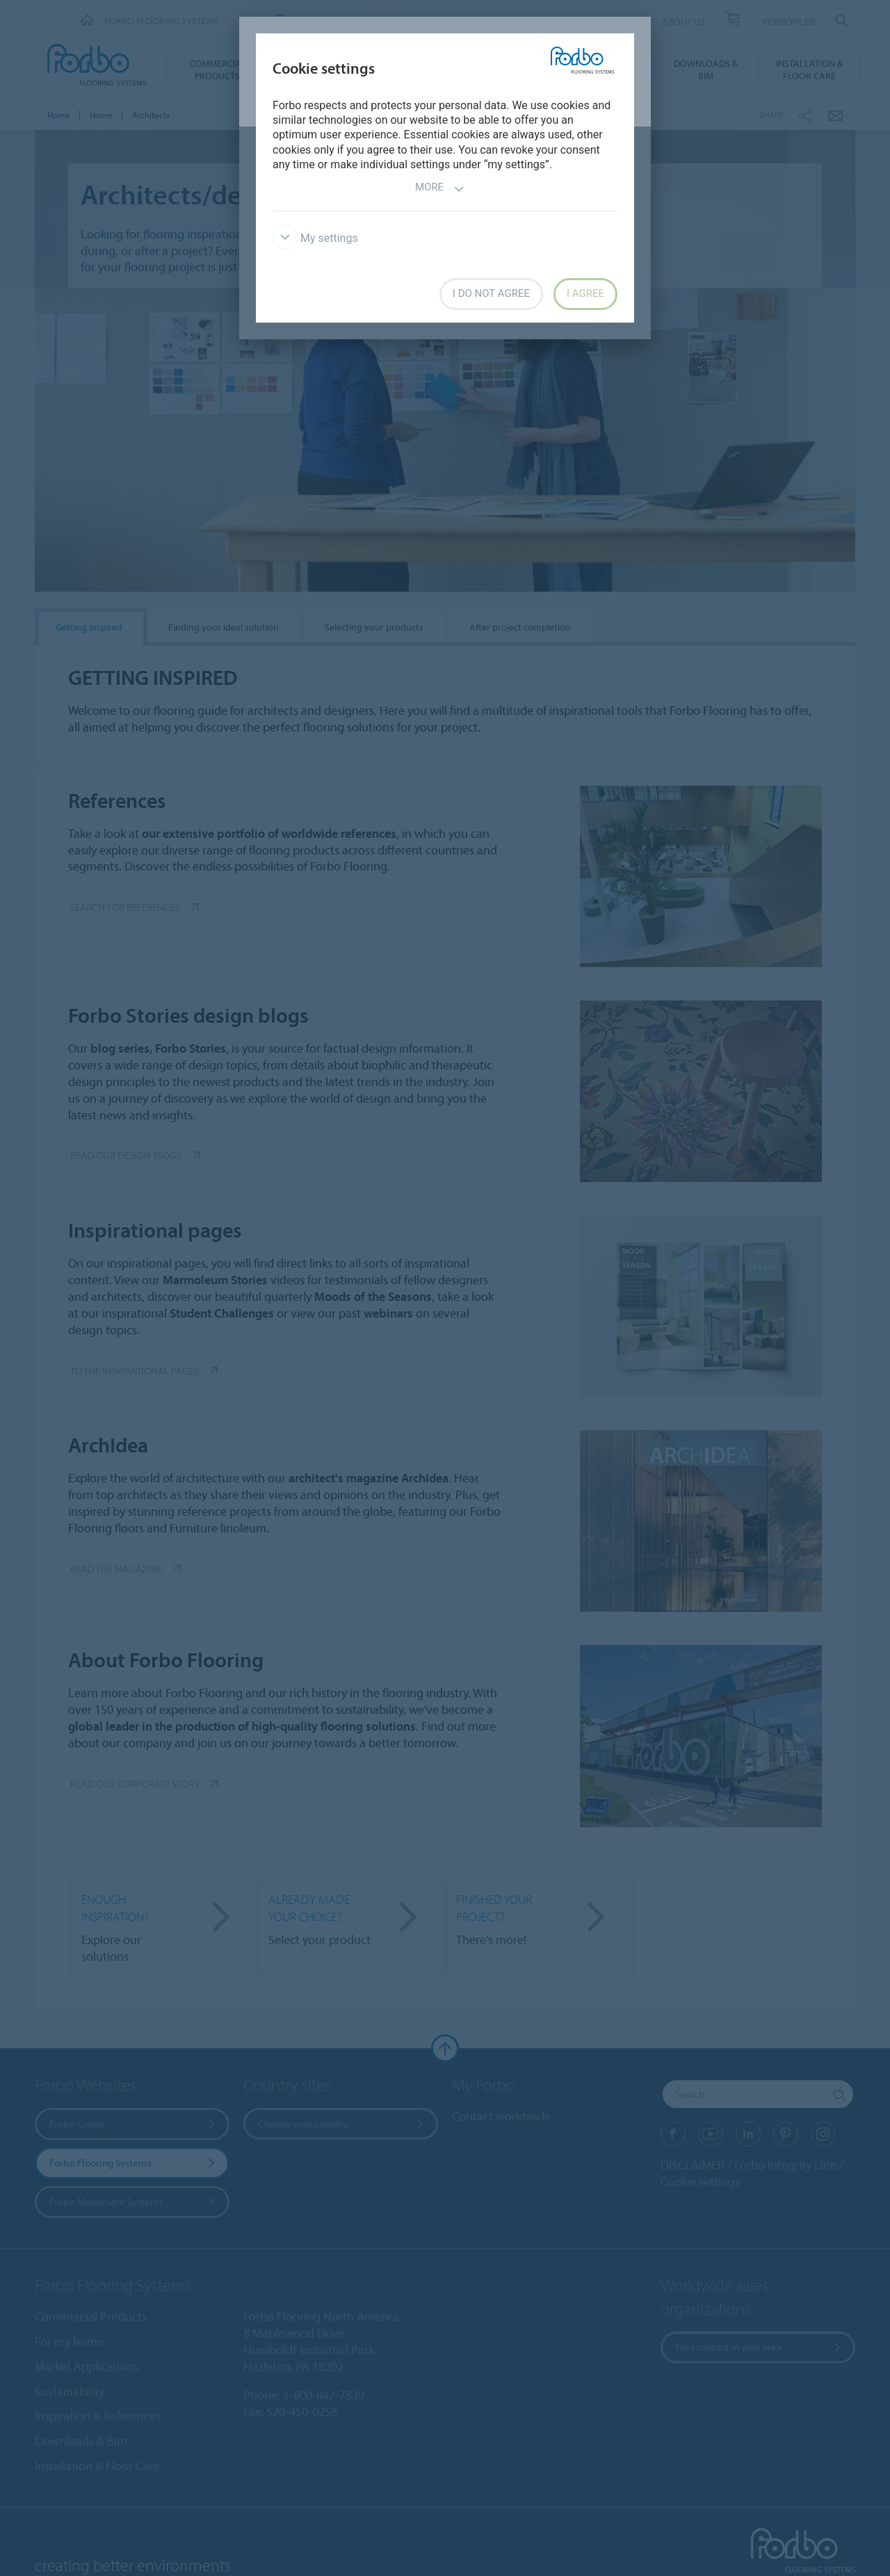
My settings (315, 238)
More (439, 189)
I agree (585, 293)
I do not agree (491, 293)
